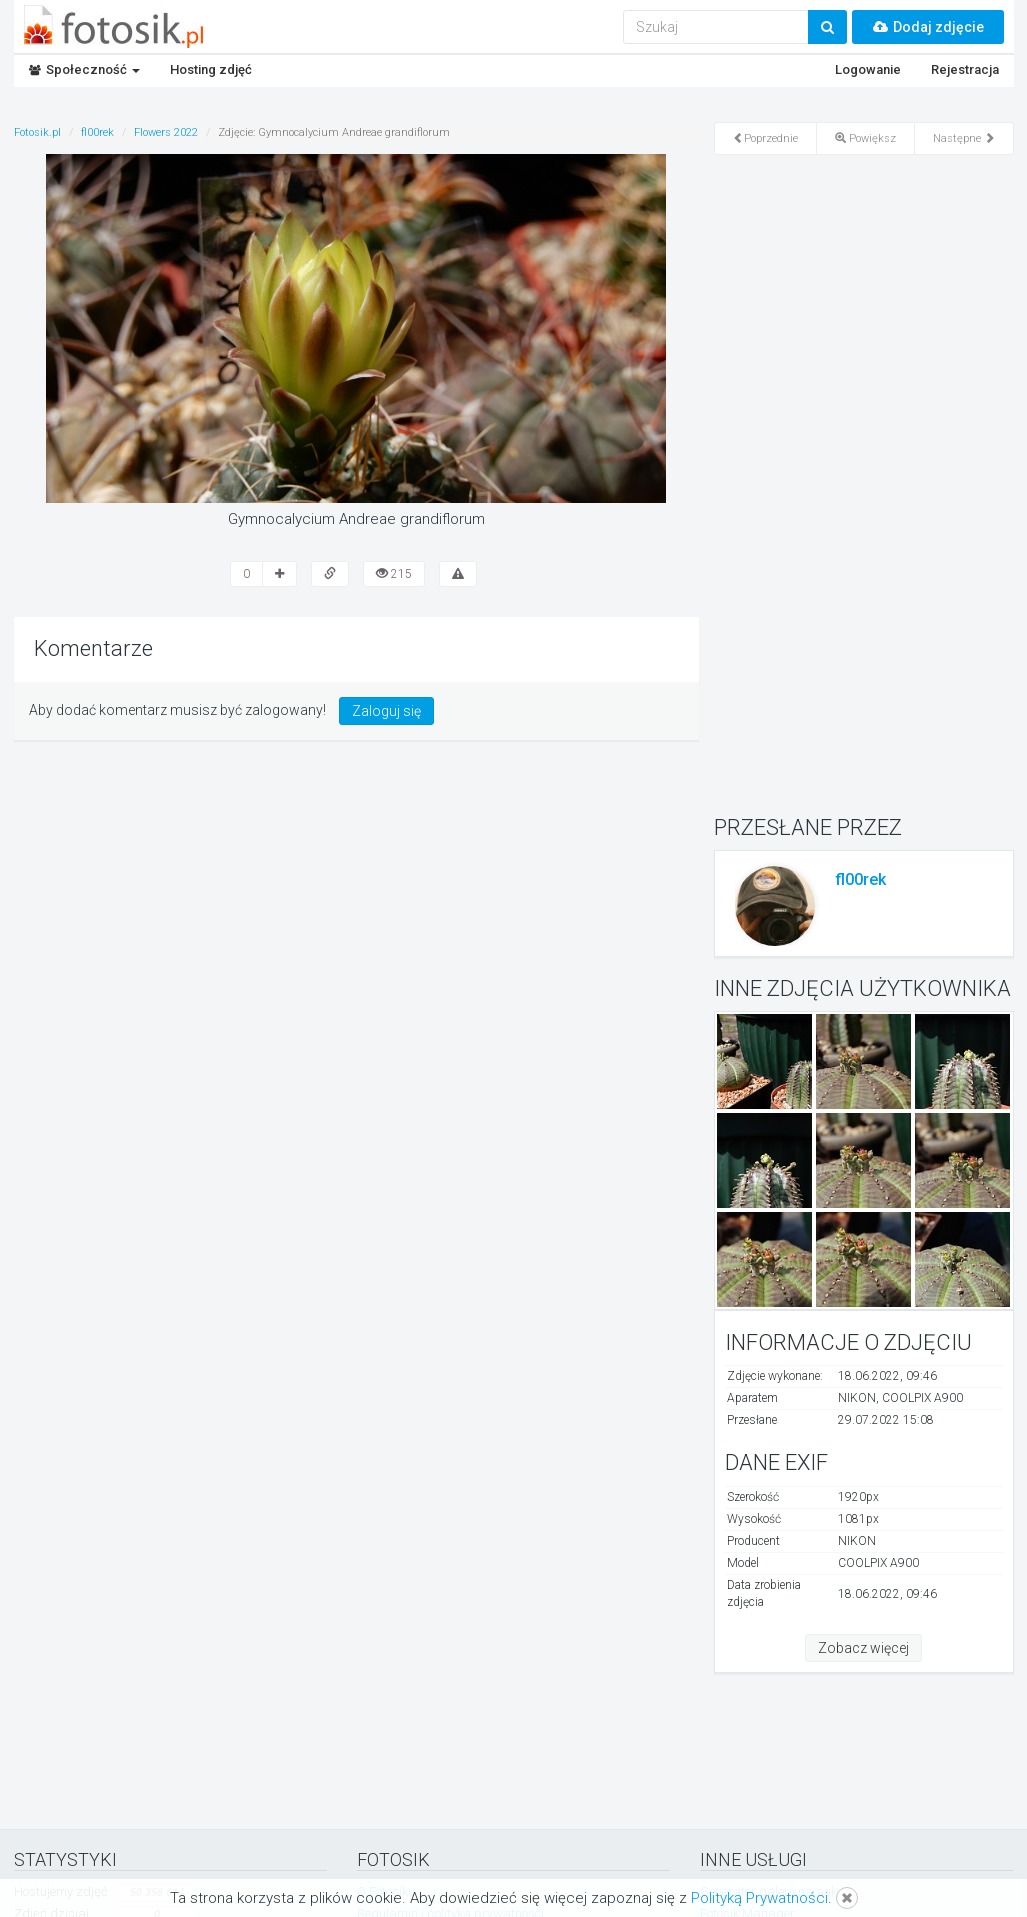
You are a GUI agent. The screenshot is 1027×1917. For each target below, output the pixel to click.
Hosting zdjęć (211, 69)
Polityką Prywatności (759, 1898)
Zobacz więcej (863, 1648)
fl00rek (860, 879)
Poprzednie (765, 138)
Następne (964, 138)
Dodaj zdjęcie (928, 27)
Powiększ (865, 138)
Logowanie (868, 69)
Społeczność (84, 69)
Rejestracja (965, 69)
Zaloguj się (386, 711)
